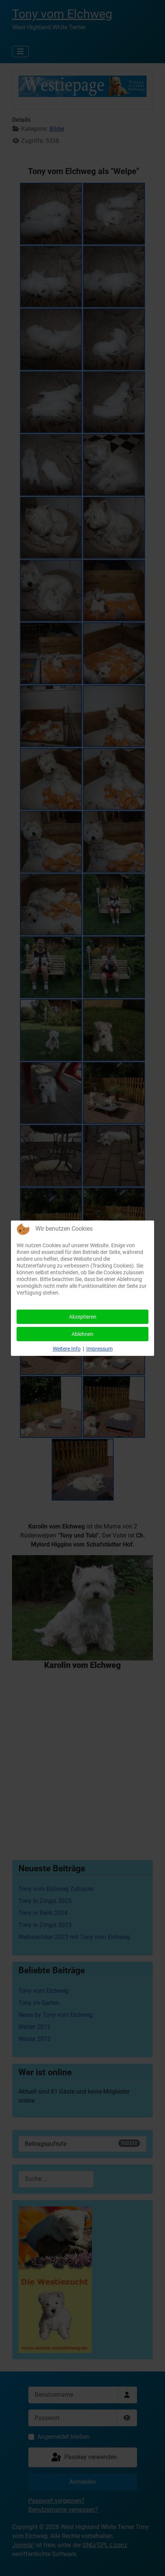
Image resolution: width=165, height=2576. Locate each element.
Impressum (99, 1349)
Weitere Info (67, 1349)
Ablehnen (82, 1334)
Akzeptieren (82, 1317)
